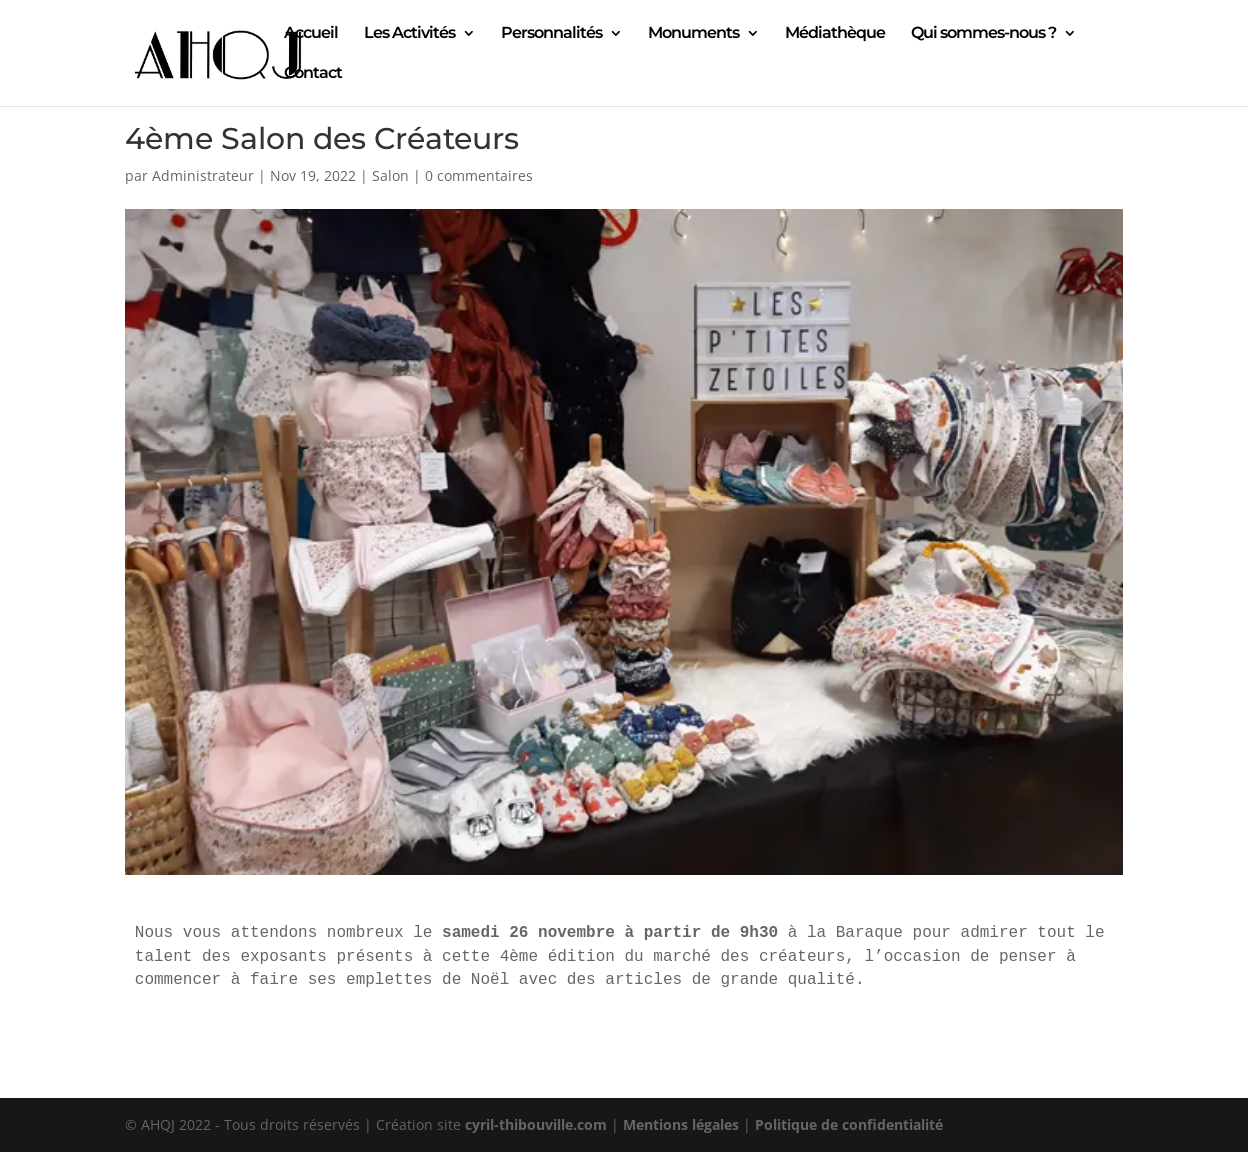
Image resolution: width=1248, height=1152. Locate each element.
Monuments (693, 34)
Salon (390, 175)
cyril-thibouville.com (536, 1124)
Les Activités (409, 34)
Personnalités (551, 34)
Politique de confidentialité (849, 1124)
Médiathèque (835, 34)
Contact (313, 74)
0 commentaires (479, 175)
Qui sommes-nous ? (983, 34)
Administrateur (203, 175)
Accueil (311, 34)
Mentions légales (681, 1124)
